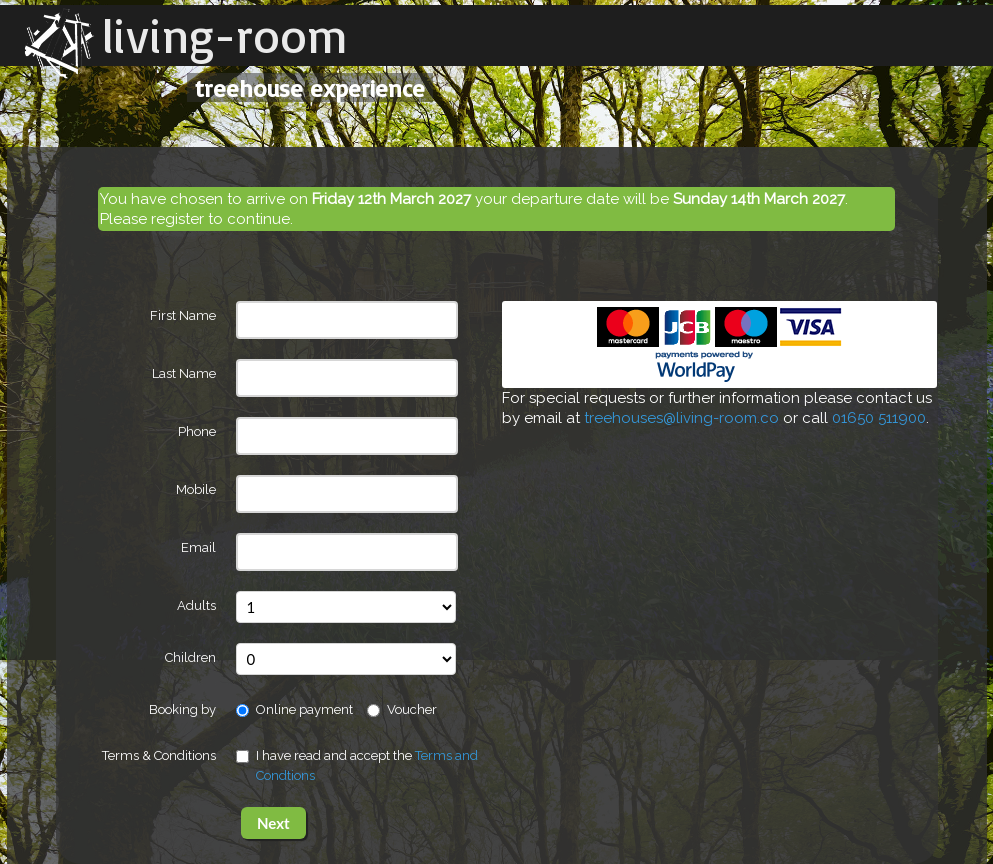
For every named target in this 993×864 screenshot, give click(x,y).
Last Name (184, 373)
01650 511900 (879, 418)
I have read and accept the (357, 765)
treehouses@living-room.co (681, 418)
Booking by (182, 709)
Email (198, 547)
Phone (197, 431)
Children (190, 657)
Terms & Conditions (159, 755)
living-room (225, 35)
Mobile (196, 489)
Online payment (294, 709)
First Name (183, 315)
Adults (196, 605)
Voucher (402, 709)
